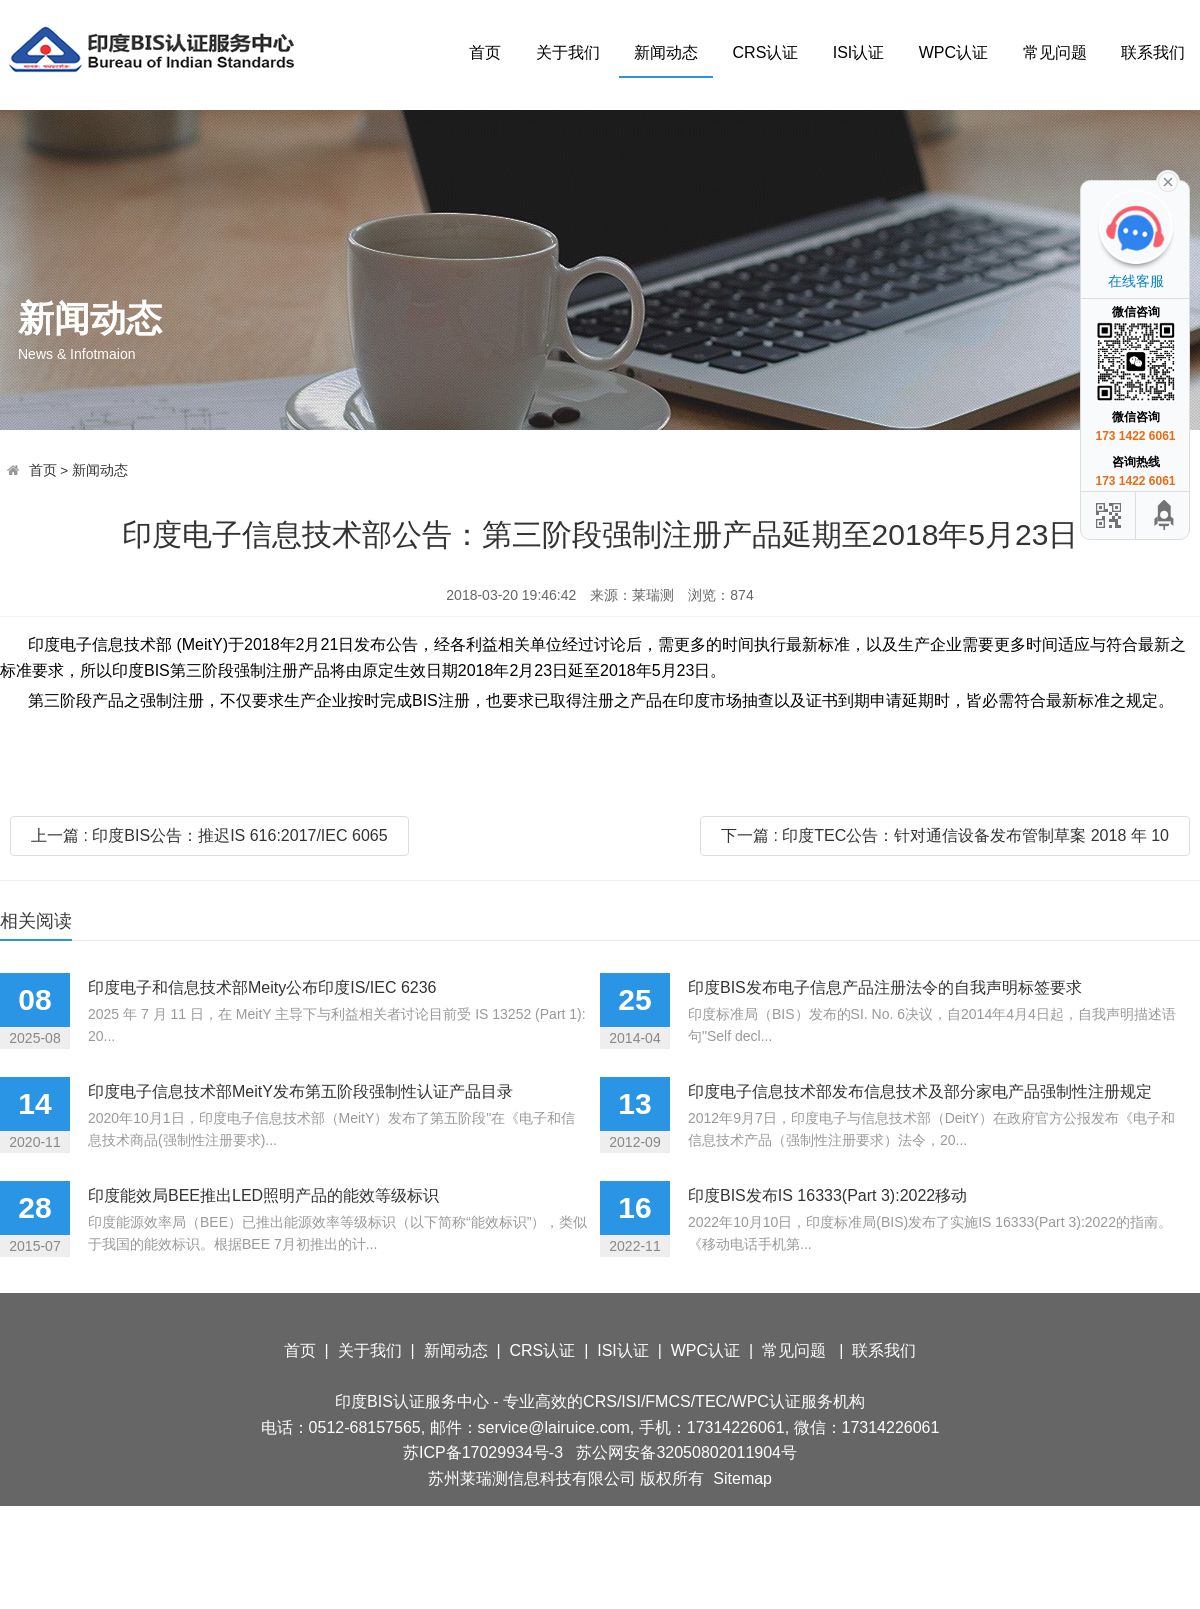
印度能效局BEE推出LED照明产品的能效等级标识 (263, 1195)
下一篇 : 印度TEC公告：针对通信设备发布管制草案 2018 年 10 (945, 835)
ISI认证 (859, 52)
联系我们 (1153, 52)
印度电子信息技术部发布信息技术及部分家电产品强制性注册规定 (920, 1091)
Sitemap (742, 1478)
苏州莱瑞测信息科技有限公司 (532, 1478)
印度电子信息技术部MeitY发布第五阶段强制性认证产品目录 (300, 1091)
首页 (485, 52)
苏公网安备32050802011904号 (686, 1452)
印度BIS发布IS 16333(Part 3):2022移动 (827, 1195)
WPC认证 (953, 52)
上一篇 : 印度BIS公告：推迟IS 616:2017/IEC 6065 (209, 835)
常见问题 (1055, 52)
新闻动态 (666, 52)
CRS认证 (766, 52)
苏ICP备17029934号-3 (483, 1452)
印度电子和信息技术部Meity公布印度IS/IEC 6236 (262, 987)
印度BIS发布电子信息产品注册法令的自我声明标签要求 (885, 987)
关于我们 (568, 52)
